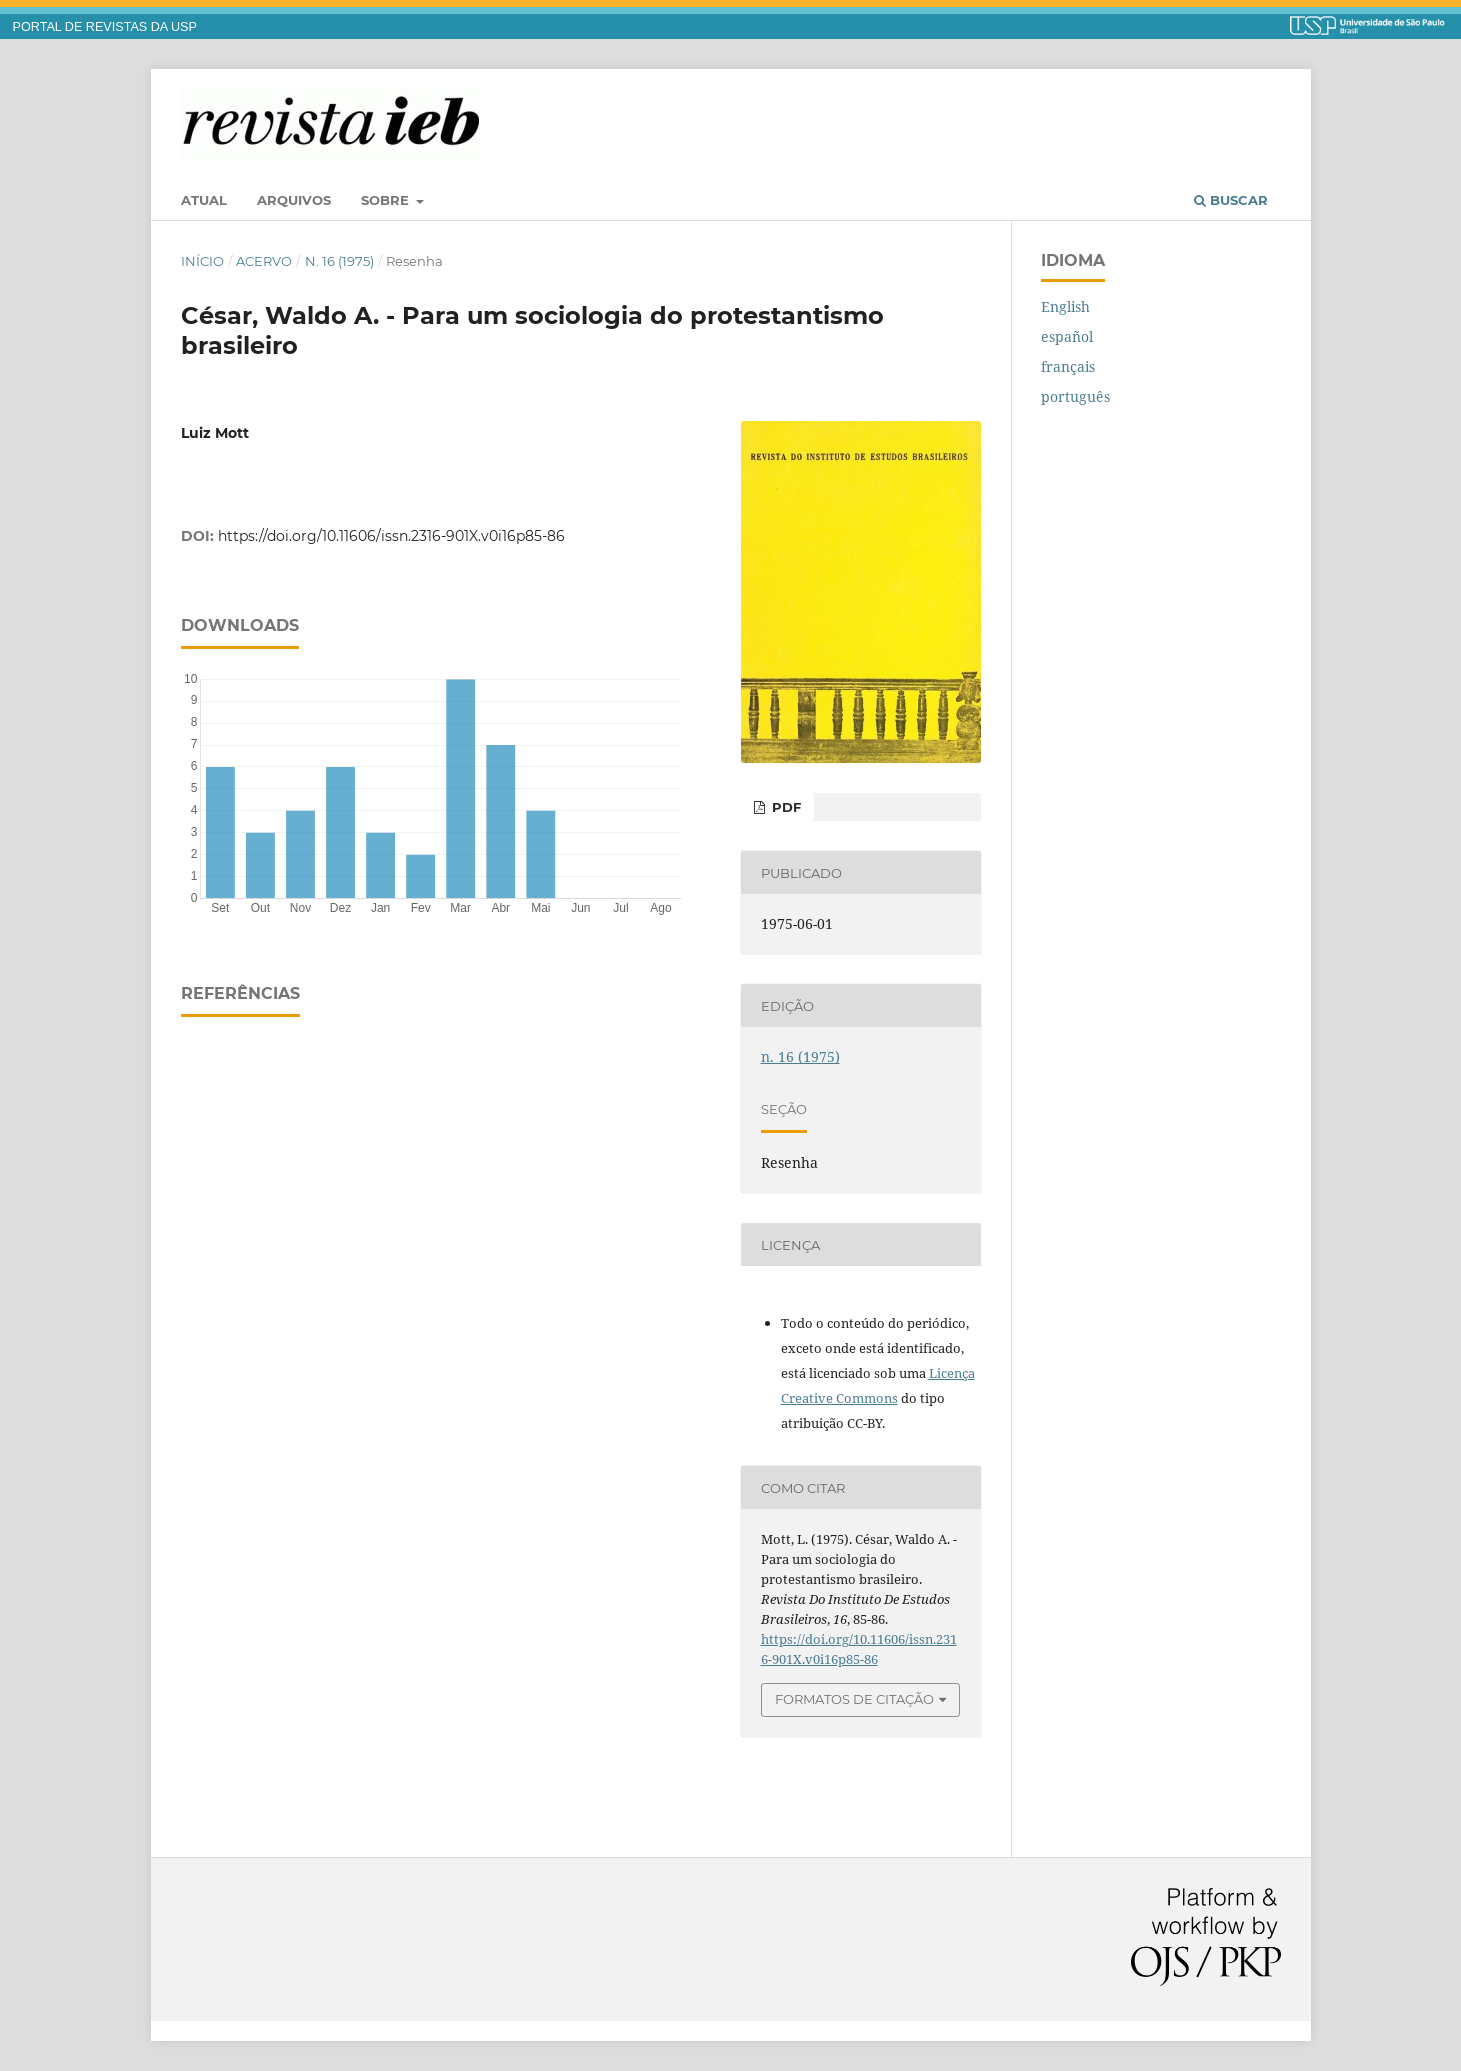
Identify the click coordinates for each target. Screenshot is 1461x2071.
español (1067, 336)
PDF (784, 807)
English (1065, 306)
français (1068, 366)
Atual (204, 200)
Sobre (387, 200)
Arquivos (294, 200)
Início (202, 261)
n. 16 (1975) (339, 261)
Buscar (1231, 200)
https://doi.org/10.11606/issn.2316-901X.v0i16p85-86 (391, 536)
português (1075, 396)
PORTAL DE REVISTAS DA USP (105, 27)
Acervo (264, 261)
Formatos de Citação (854, 1699)
